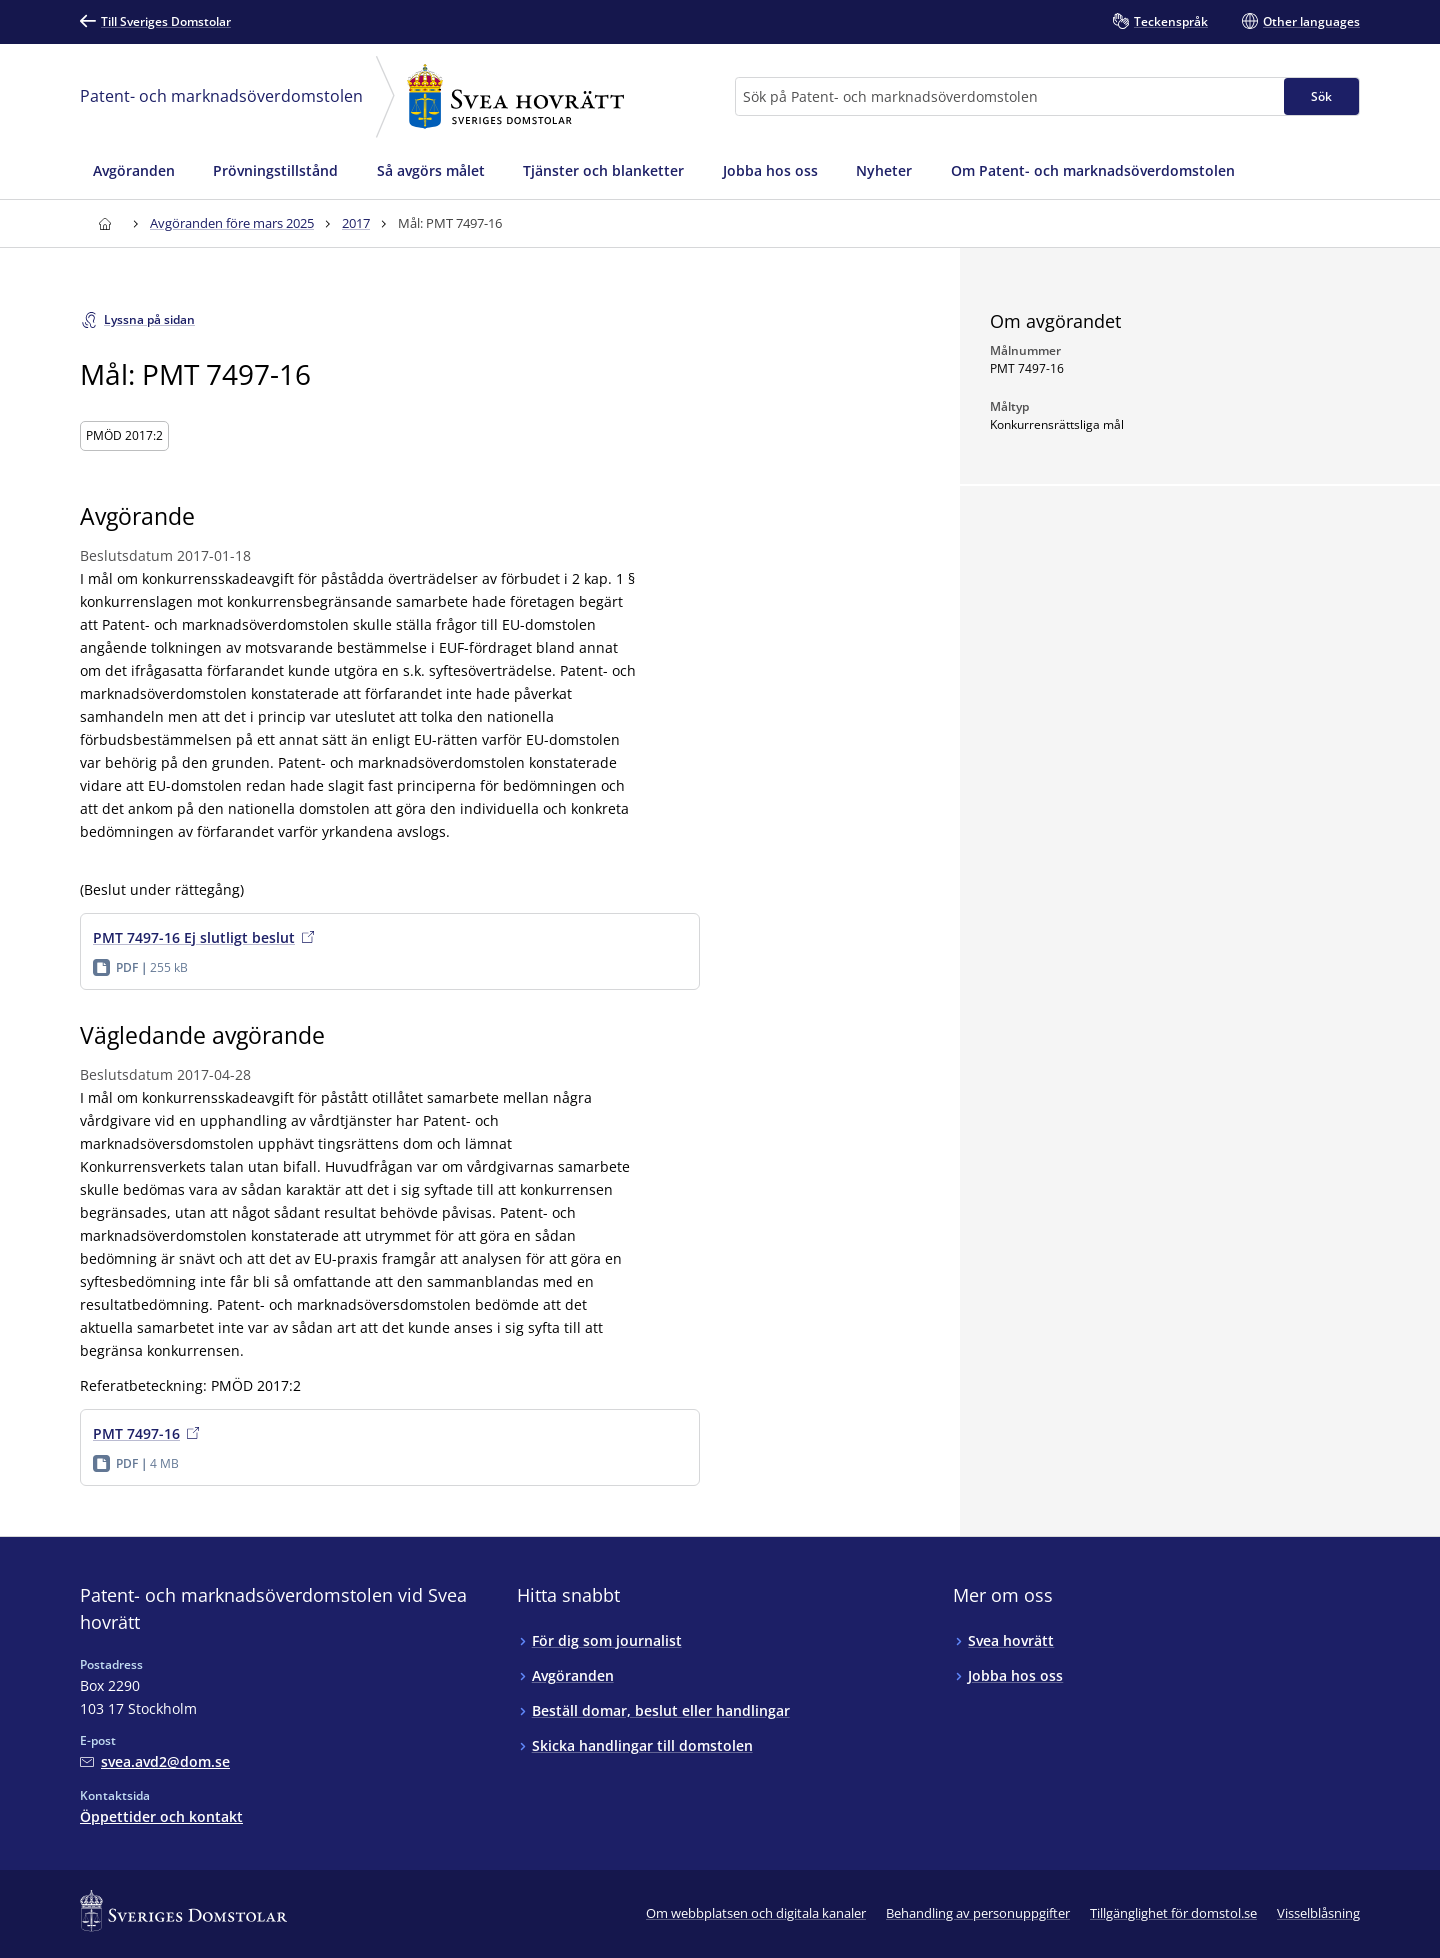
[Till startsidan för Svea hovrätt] (104, 223)
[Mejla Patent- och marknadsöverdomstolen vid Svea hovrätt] (155, 1761)
